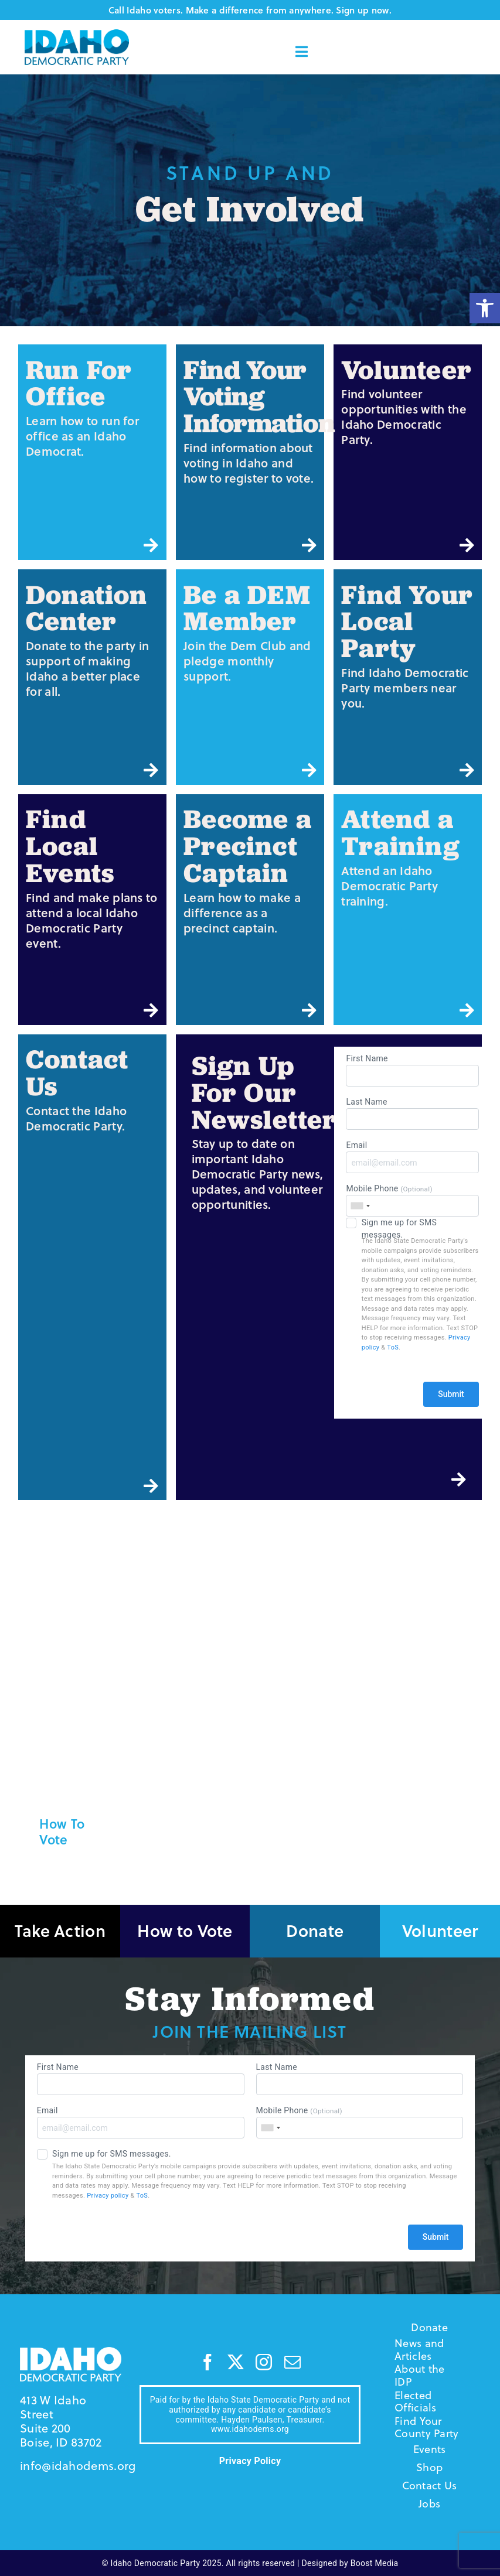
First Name (412, 1070)
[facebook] (207, 2362)
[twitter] (235, 2362)
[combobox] (359, 1205)
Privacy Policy (250, 2460)
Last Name (412, 1113)
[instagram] (264, 2362)
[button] (485, 308)
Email (412, 1156)
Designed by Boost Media (350, 2563)
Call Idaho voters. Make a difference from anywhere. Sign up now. (250, 10)
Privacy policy (107, 2195)
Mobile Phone (412, 1200)
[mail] (292, 2362)
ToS (393, 1347)
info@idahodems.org (77, 2465)
